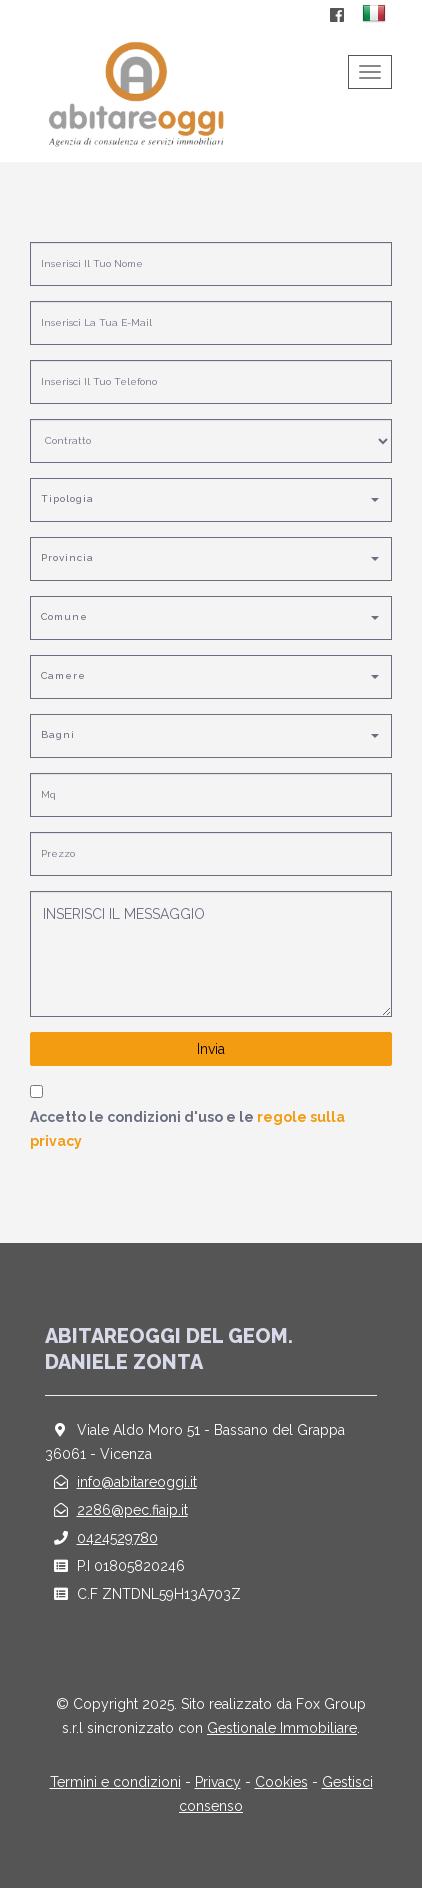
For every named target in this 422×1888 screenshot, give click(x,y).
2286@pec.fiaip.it (132, 1510)
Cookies (281, 1782)
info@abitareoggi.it (137, 1482)
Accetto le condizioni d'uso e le (187, 1129)
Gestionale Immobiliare (282, 1728)
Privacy (218, 1782)
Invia (211, 1049)
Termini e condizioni (115, 1782)
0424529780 (117, 1538)
